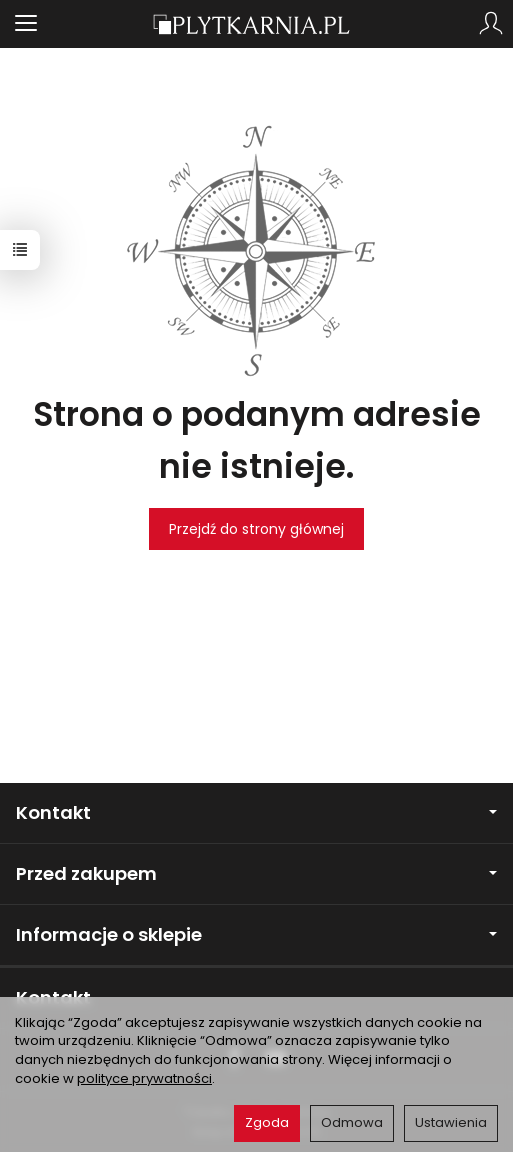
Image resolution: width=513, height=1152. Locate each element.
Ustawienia (451, 1122)
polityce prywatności (144, 1078)
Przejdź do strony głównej (256, 529)
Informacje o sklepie (256, 934)
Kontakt (256, 812)
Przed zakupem (256, 873)
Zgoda (267, 1122)
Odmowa (352, 1122)
